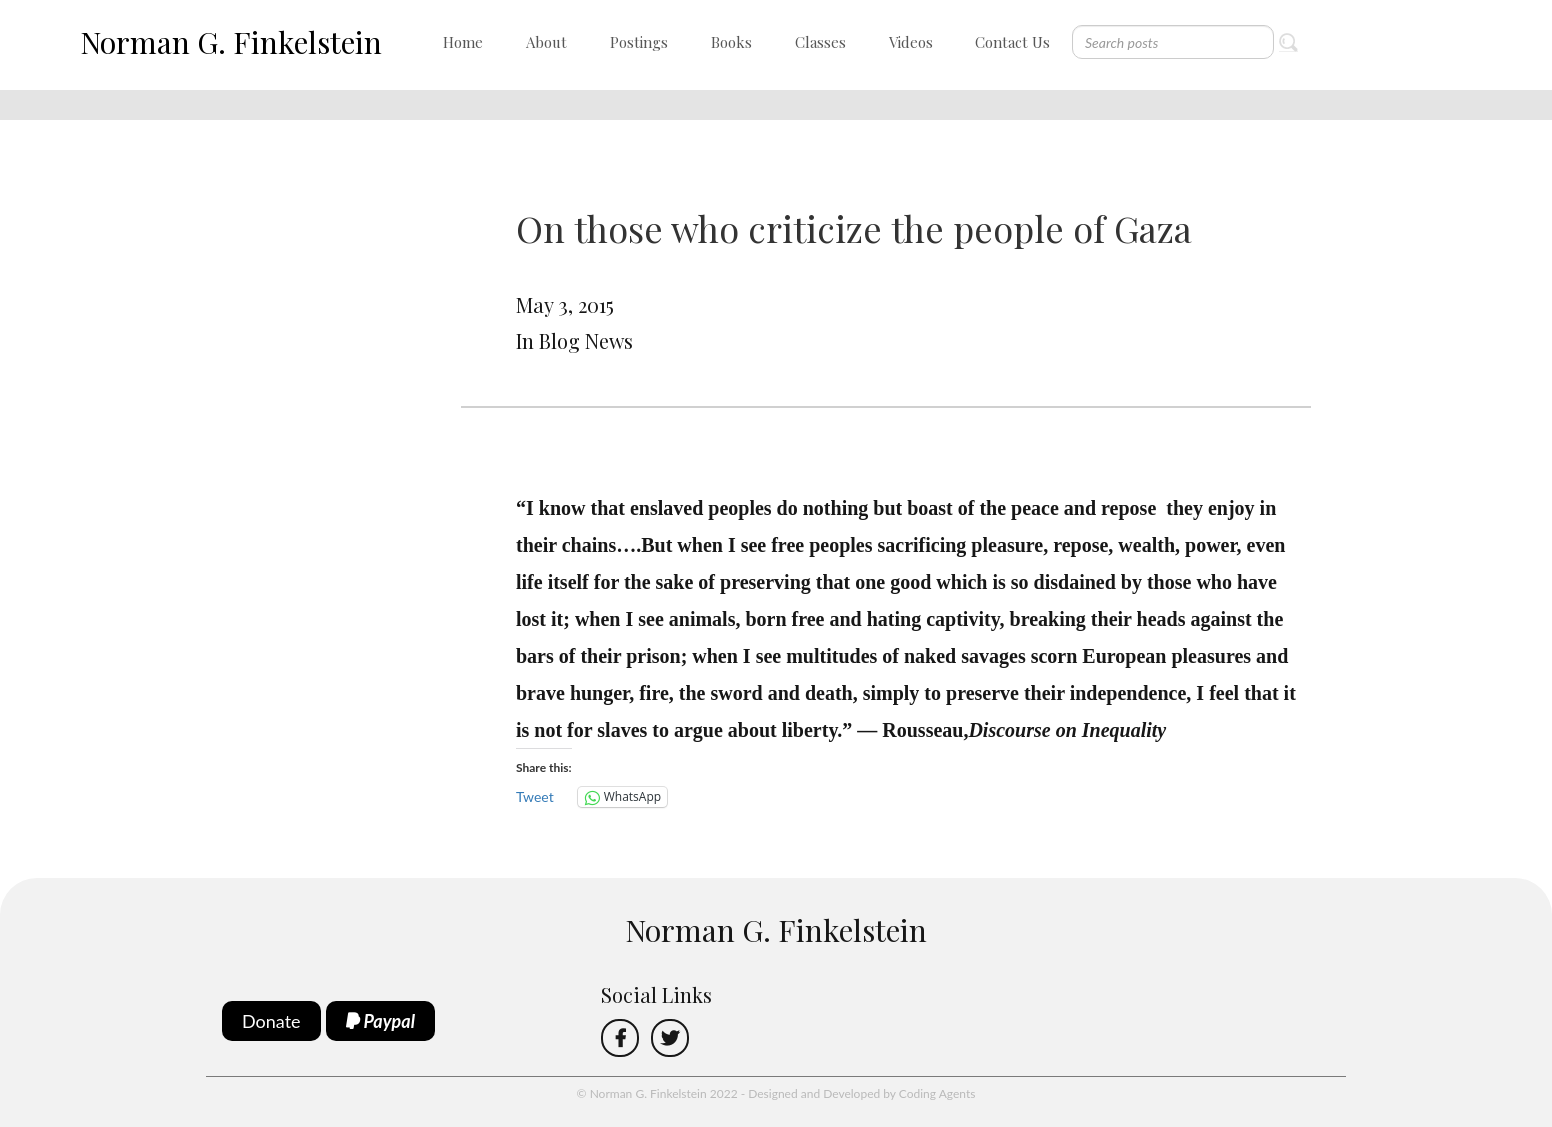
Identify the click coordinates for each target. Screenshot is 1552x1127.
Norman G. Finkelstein (231, 42)
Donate (271, 1021)
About (546, 42)
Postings (639, 42)
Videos (911, 42)
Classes (820, 42)
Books (731, 42)
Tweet (535, 796)
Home (463, 42)
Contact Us (1012, 42)
